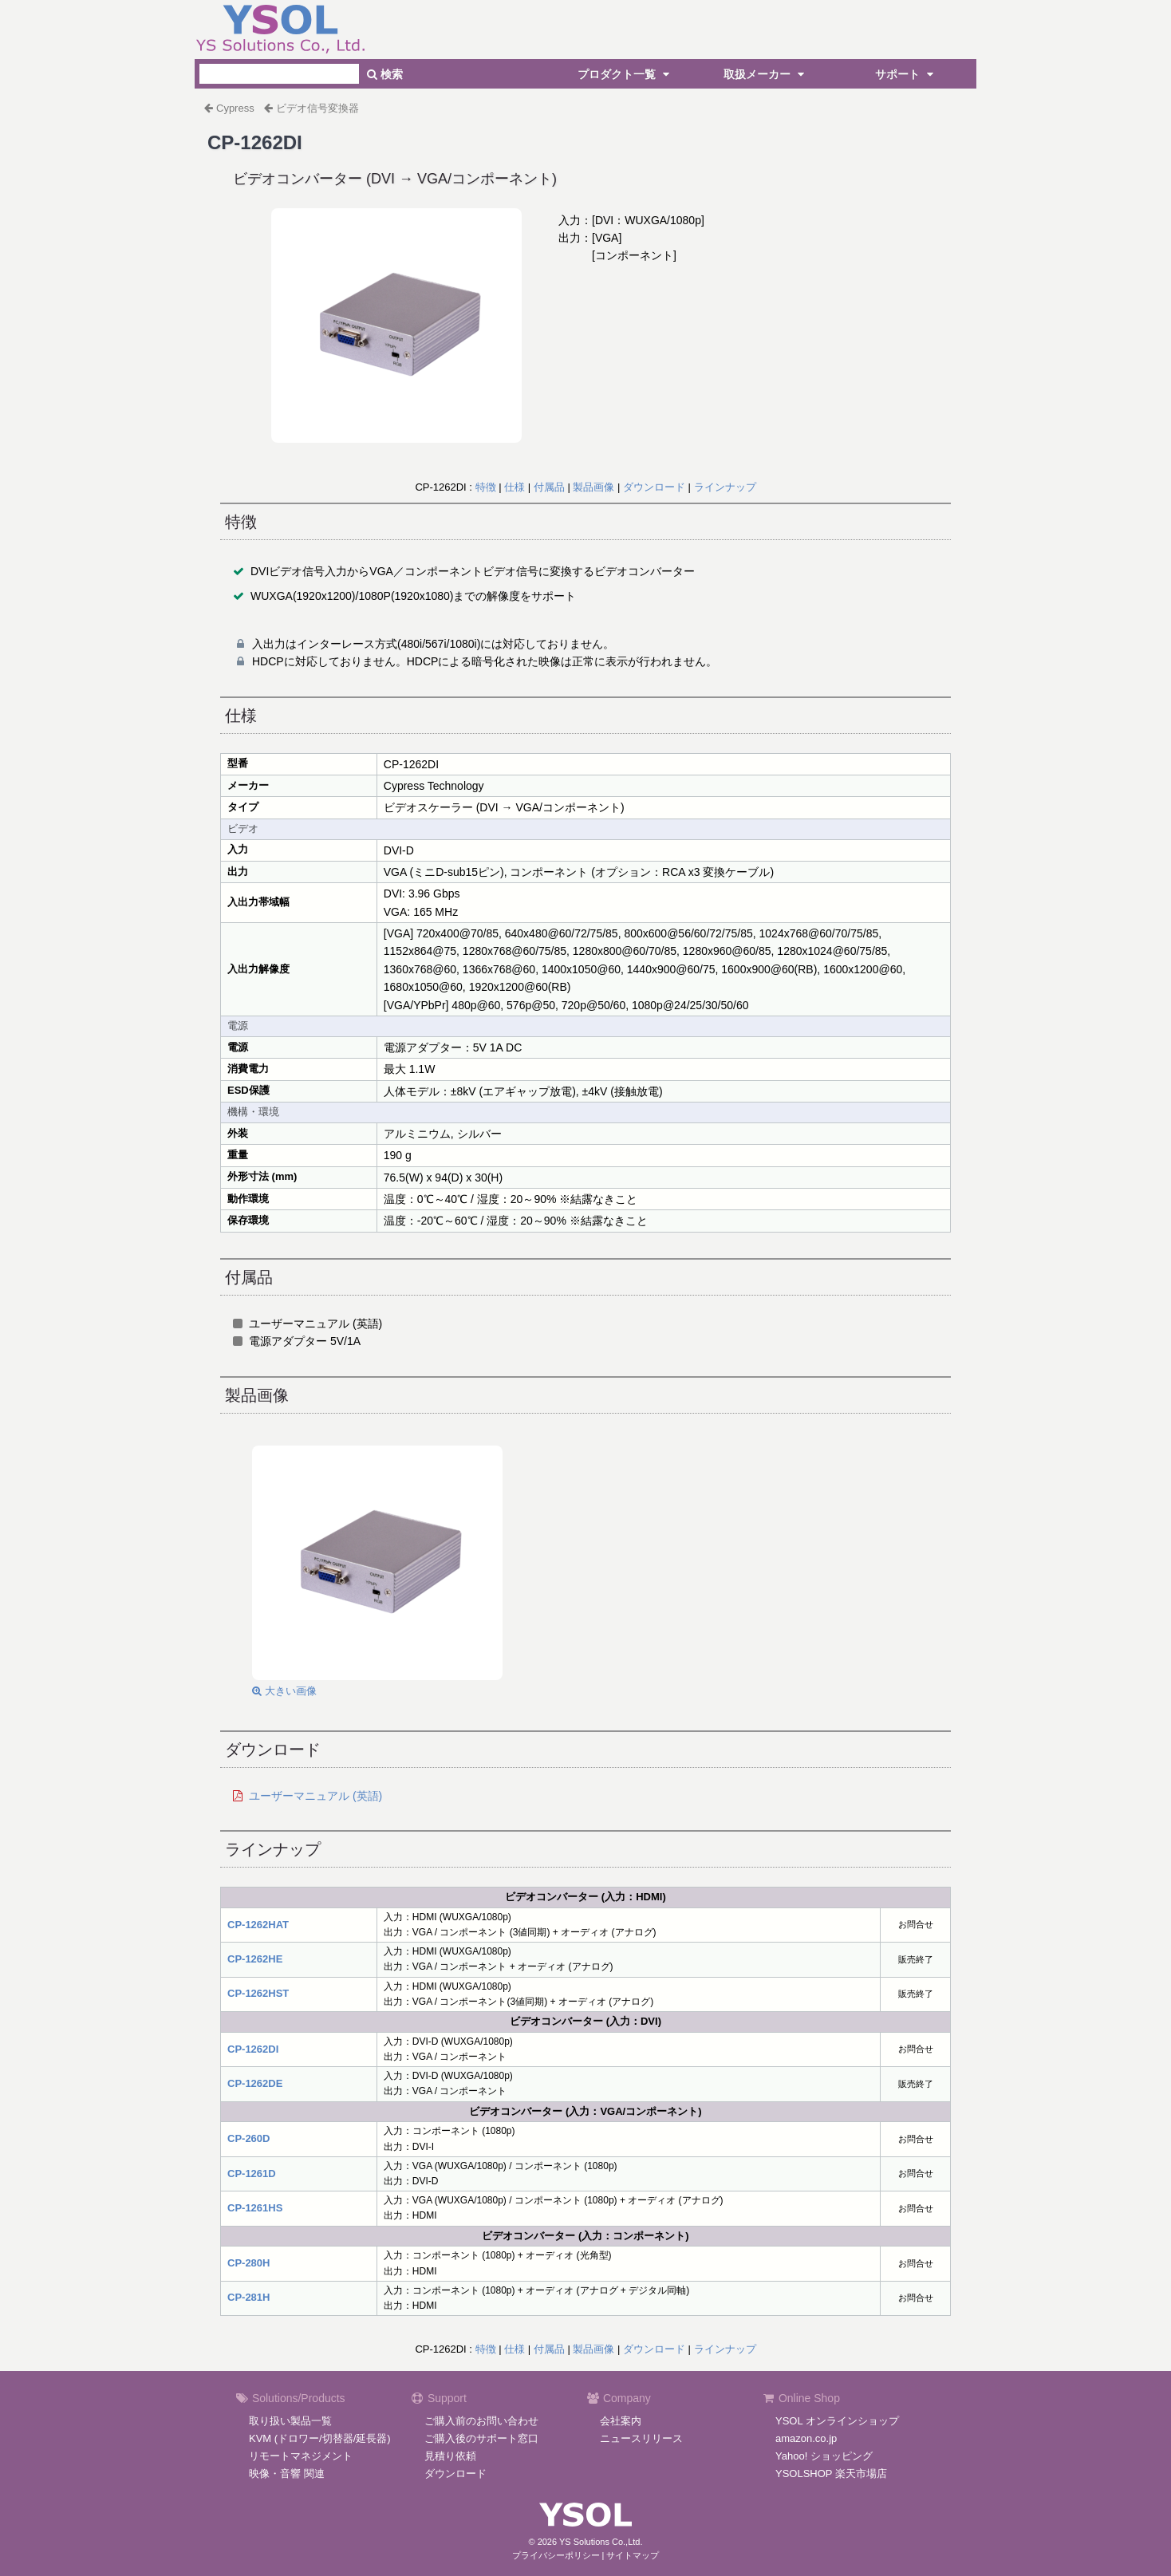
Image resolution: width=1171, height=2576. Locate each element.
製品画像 (593, 487)
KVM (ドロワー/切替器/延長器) (320, 2438)
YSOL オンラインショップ (837, 2421)
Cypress (235, 108)
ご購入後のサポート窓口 (481, 2438)
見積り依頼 (450, 2456)
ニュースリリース (641, 2438)
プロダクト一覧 (625, 74)
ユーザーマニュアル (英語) (315, 1795)
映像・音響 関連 (287, 2473)
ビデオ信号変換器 (317, 108)
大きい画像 (284, 1691)
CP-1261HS (254, 2208)
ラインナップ (725, 487)
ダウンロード (654, 487)
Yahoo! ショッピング (824, 2456)
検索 (385, 74)
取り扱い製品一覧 (290, 2421)
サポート (906, 74)
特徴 (485, 487)
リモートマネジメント (301, 2456)
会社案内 (620, 2421)
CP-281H (248, 2297)
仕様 (514, 487)
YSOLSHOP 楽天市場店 (831, 2473)
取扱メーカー (765, 74)
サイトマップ (632, 2555)
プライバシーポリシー (556, 2555)
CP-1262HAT (258, 1925)
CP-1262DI (252, 2049)
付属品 (549, 487)
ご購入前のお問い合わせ (481, 2421)
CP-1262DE (254, 2083)
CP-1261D (251, 2174)
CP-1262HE (254, 1959)
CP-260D (248, 2138)
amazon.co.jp (806, 2438)
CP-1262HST (258, 1993)
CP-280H (248, 2263)
